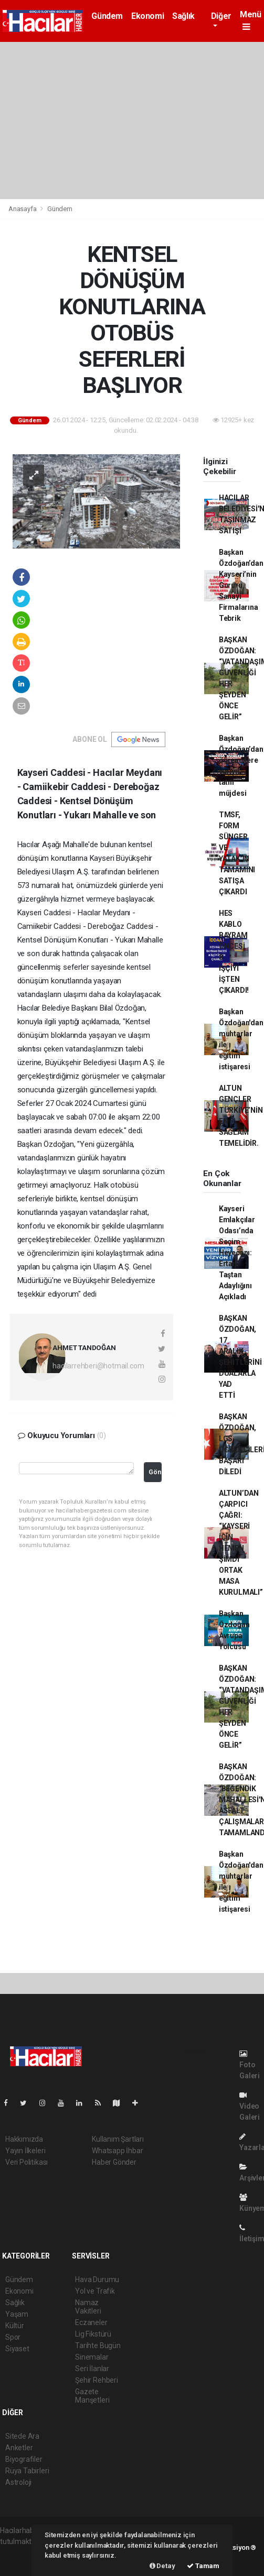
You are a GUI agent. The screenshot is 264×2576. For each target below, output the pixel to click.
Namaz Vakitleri (88, 2306)
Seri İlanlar (92, 2368)
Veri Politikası (26, 2162)
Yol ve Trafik (95, 2291)
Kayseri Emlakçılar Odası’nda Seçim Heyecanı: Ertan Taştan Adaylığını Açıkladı (237, 1252)
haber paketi (20, 2552)
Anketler (19, 2447)
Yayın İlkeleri (25, 2150)
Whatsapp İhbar (117, 2150)
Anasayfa (23, 209)
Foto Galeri (249, 2065)
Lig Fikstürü (93, 2334)
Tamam (203, 2566)
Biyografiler (24, 2459)
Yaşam (16, 2314)
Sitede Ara (22, 2436)
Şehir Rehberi (96, 2380)
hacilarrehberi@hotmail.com (98, 1366)
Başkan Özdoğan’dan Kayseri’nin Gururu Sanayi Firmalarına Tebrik (241, 585)
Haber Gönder (114, 2162)
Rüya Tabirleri (27, 2471)
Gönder (155, 1472)
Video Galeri (249, 2106)
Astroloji (18, 2482)
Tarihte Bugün (98, 2345)
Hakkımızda (24, 2139)
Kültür (14, 2325)
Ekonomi (147, 16)
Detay (162, 2566)
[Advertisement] (132, 120)
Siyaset (17, 2348)
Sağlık (183, 16)
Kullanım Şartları (118, 2139)
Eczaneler (91, 2322)
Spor (12, 2337)
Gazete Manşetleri (92, 2395)
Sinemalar (91, 2357)
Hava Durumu (97, 2279)
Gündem (107, 16)
